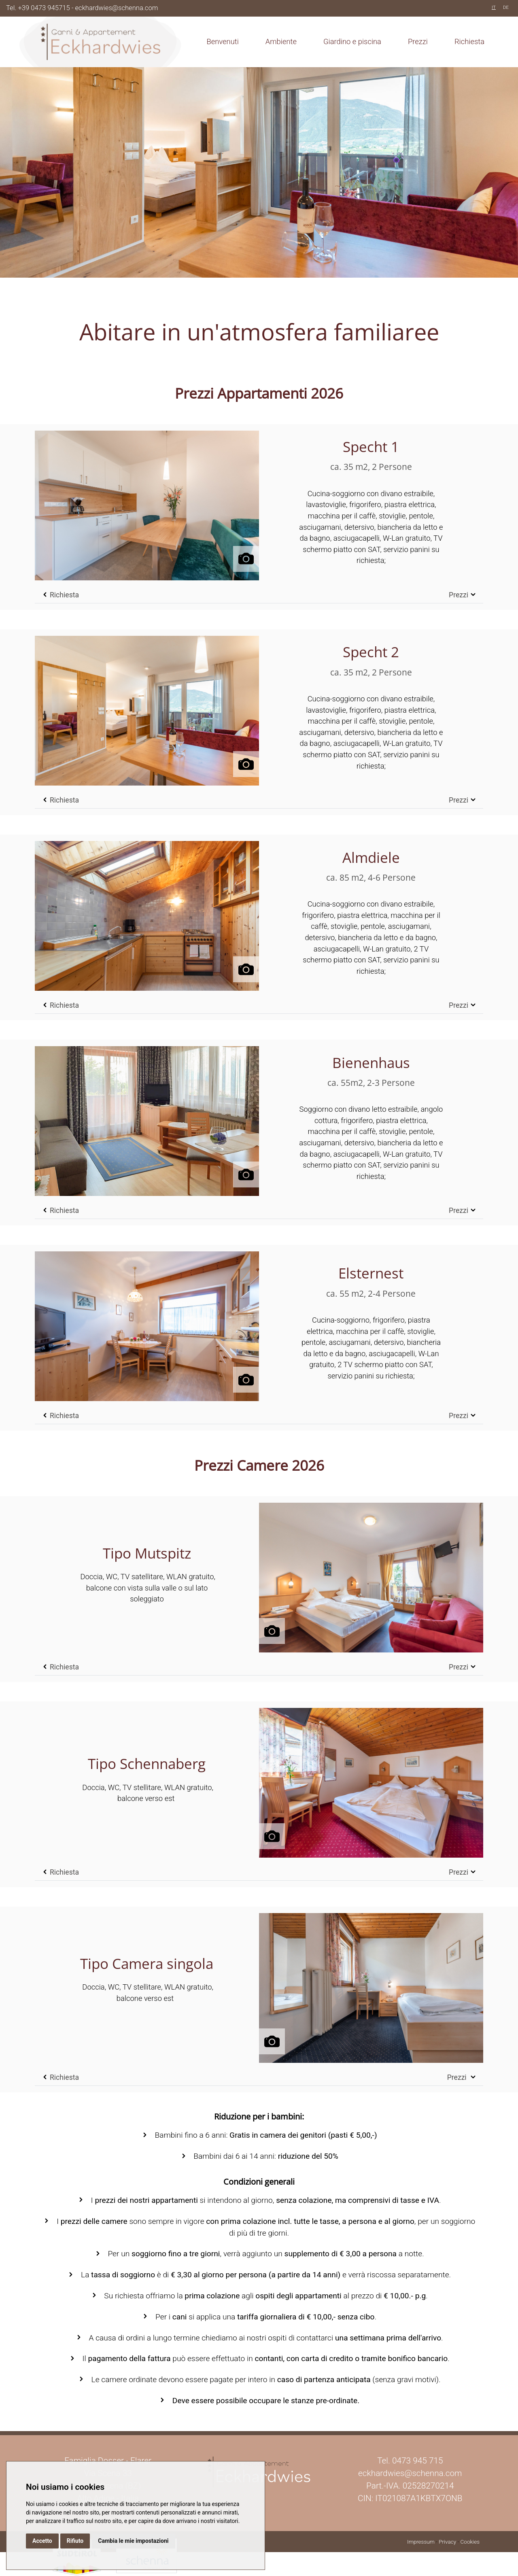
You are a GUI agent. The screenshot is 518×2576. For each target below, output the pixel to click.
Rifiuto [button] (75, 2541)
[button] (147, 501)
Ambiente (281, 41)
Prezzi (418, 41)
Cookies (470, 2541)
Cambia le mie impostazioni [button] (133, 2541)
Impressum (421, 2541)
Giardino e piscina (352, 41)
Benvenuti (222, 41)
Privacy (447, 2541)
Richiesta (469, 41)
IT (494, 7)
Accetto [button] (42, 2541)
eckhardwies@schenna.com (116, 8)
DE (506, 7)
